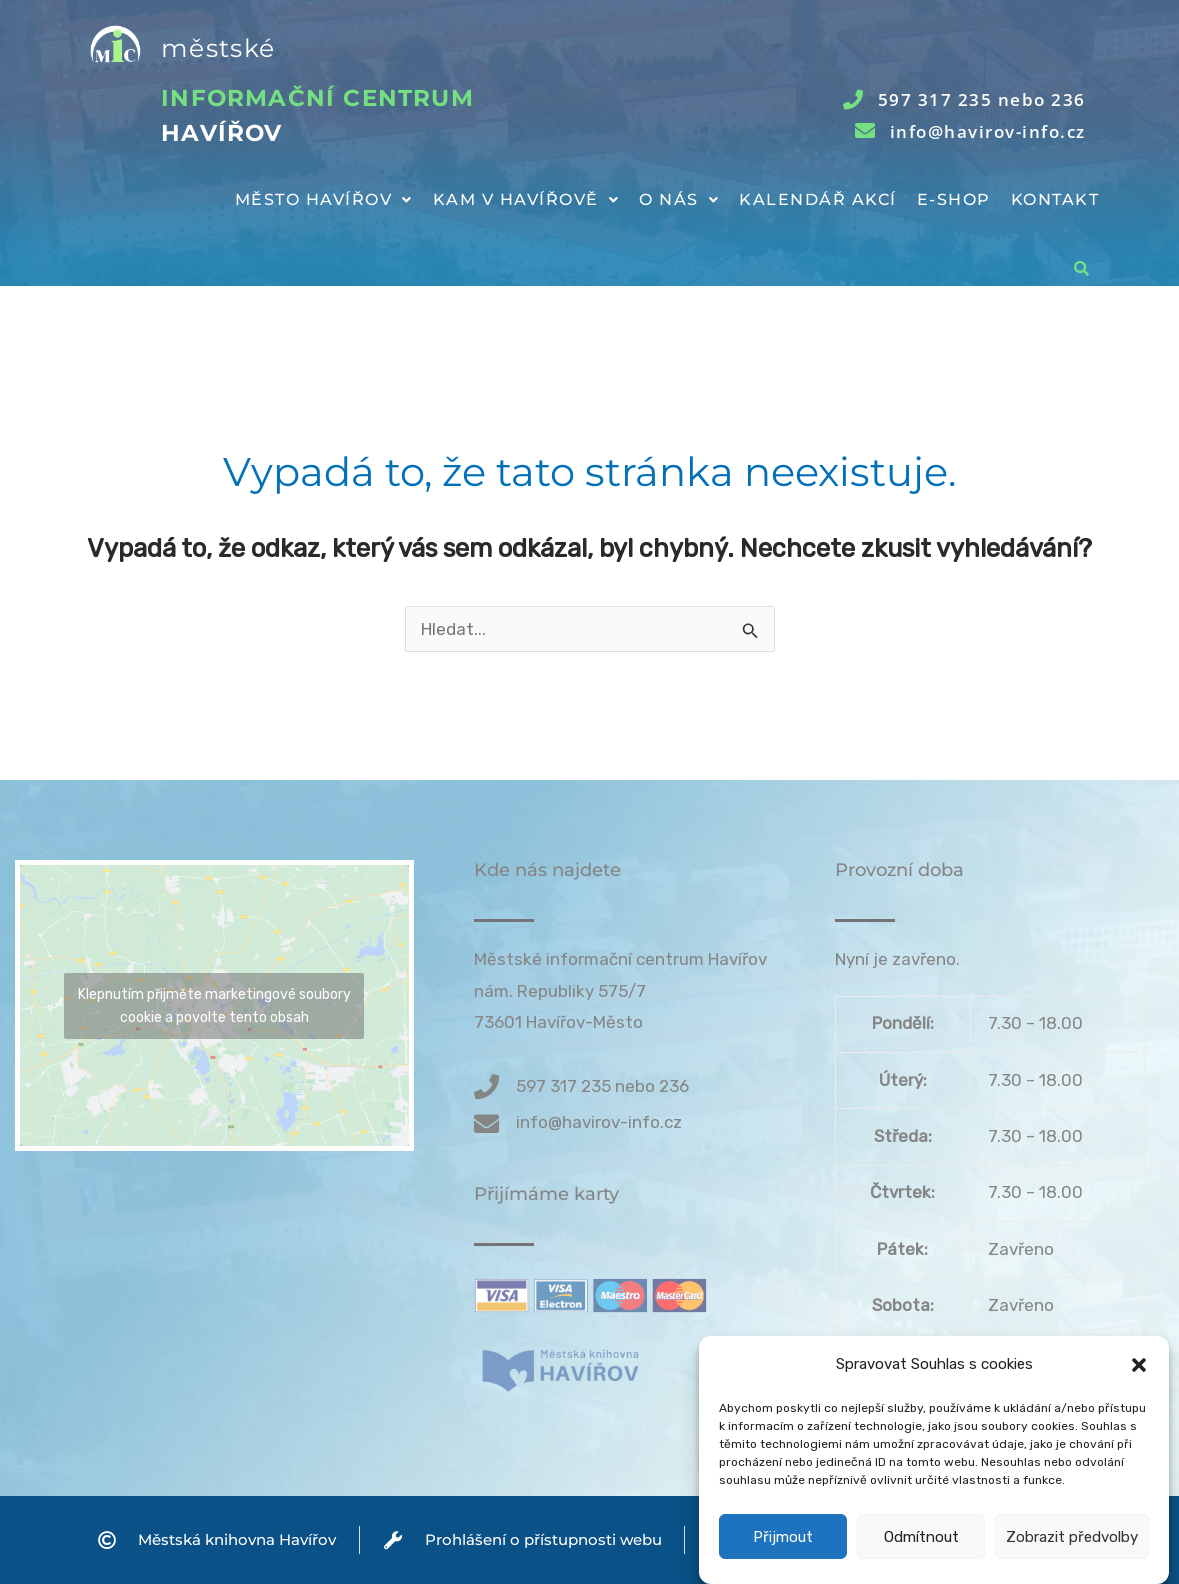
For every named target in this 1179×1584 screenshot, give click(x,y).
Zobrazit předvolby (1072, 1556)
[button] (1139, 1384)
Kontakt (1055, 199)
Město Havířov (324, 199)
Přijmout (783, 1556)
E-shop (954, 199)
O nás (679, 199)
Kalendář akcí (818, 199)
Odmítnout (921, 1556)
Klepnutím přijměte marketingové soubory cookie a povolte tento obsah (214, 1006)
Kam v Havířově (526, 199)
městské (218, 48)
